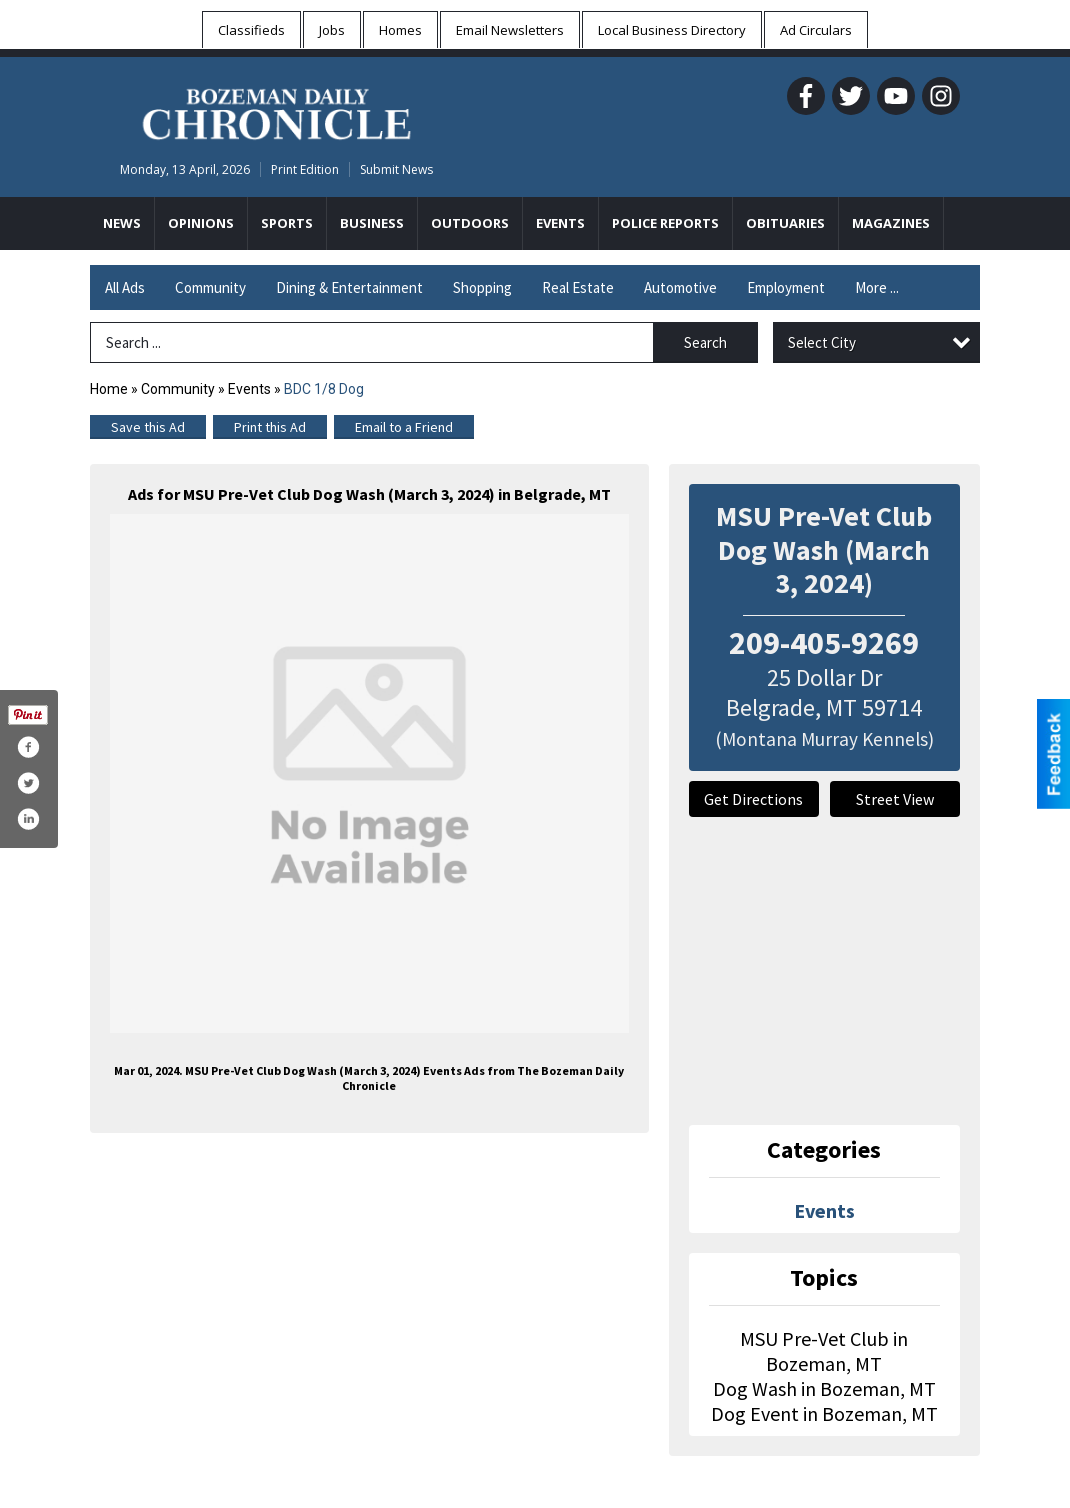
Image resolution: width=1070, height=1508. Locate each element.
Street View (895, 799)
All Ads (125, 287)
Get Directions (753, 799)
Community (210, 287)
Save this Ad (148, 427)
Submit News (396, 169)
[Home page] (276, 111)
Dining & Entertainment (349, 287)
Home (109, 389)
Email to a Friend (404, 427)
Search (705, 342)
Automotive (680, 287)
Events (251, 389)
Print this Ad (270, 427)
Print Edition (305, 169)
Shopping (482, 287)
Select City (822, 342)
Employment (786, 287)
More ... (877, 287)
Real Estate (578, 287)
